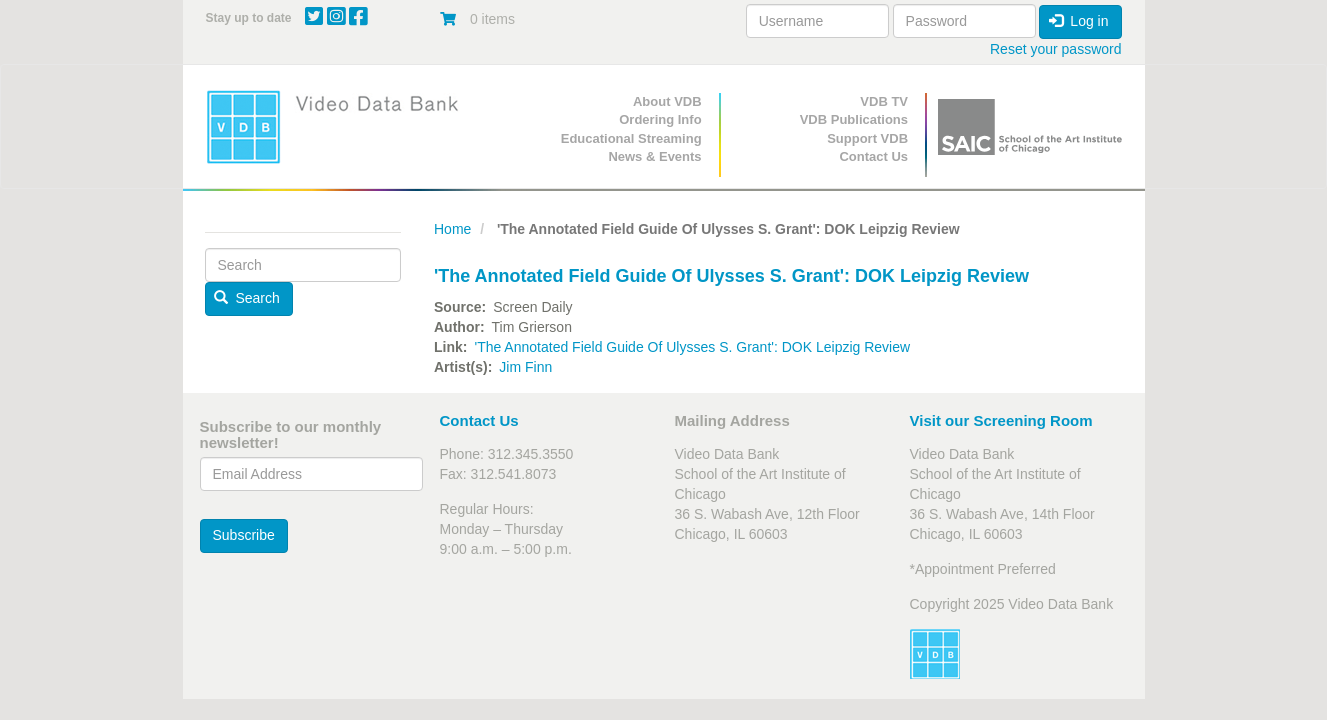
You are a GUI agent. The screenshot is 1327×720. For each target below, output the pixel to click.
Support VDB (867, 138)
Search (247, 298)
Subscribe (244, 535)
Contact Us (873, 156)
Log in (1079, 21)
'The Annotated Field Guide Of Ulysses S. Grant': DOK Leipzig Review (692, 347)
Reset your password (1056, 49)
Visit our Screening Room (1001, 420)
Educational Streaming (631, 138)
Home (452, 229)
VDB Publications (854, 119)
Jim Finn (525, 367)
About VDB (667, 101)
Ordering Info (660, 119)
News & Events (654, 156)
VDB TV (884, 101)
